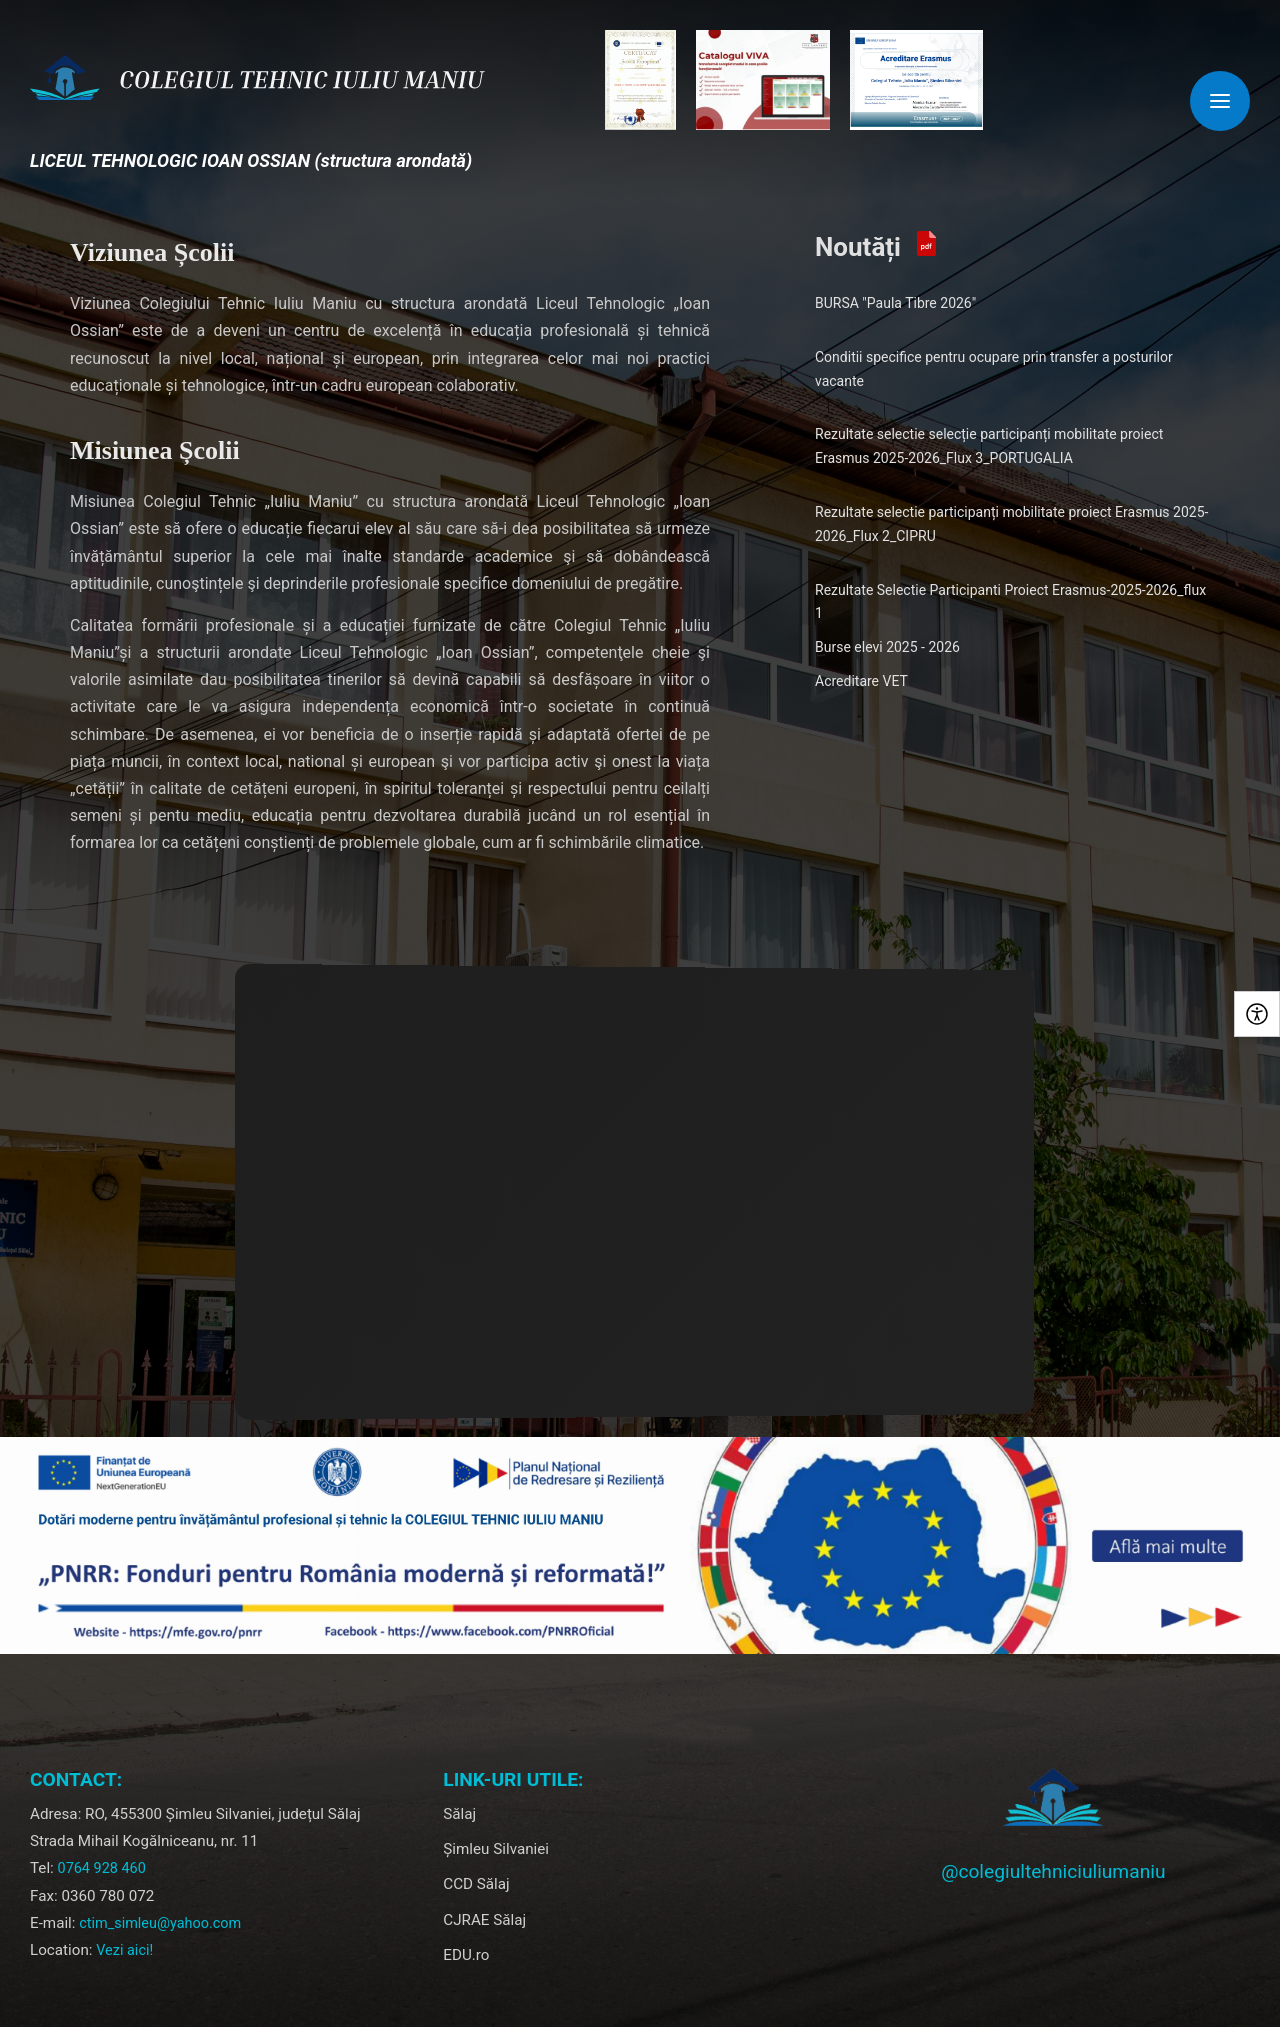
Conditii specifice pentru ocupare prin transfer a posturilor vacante (994, 369)
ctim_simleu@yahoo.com (160, 1923)
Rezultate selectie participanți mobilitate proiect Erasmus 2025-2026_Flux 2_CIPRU (1011, 524)
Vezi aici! (124, 1950)
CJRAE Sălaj (484, 1920)
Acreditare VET (861, 681)
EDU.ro (466, 1955)
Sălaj (459, 1814)
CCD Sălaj (476, 1884)
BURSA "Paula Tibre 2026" (895, 303)
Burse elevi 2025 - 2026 (887, 647)
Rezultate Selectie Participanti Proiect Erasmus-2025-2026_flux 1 (1010, 602)
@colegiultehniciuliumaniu (1053, 1871)
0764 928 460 (102, 1868)
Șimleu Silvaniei (496, 1849)
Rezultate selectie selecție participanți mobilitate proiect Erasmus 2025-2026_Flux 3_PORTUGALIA (989, 446)
